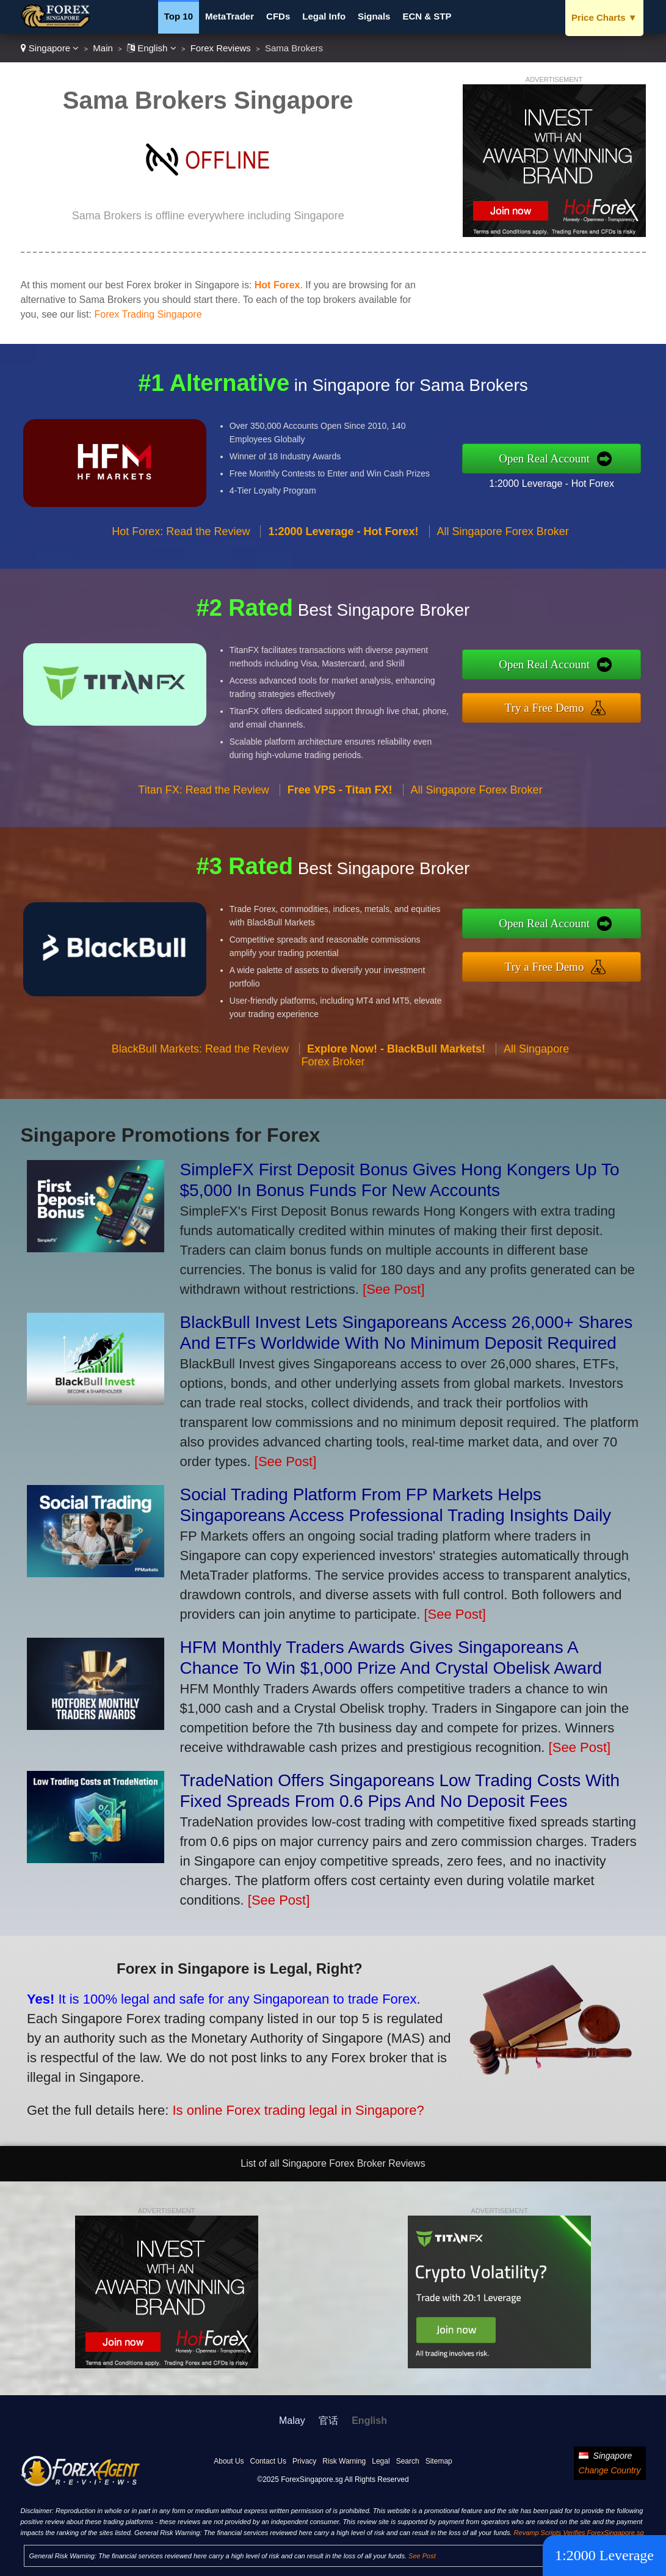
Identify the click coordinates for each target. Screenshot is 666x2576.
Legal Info (324, 16)
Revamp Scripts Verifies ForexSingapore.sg (579, 2532)
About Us (229, 2461)
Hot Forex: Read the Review (181, 541)
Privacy (304, 2461)
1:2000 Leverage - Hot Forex (561, 481)
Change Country (610, 2470)
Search (407, 2461)
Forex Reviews (220, 48)
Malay (292, 2420)
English (151, 48)
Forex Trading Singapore (147, 314)
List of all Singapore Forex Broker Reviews (333, 2163)
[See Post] (394, 1289)
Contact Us (268, 2461)
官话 (328, 2420)
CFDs (278, 16)
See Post (422, 2556)
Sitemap (438, 2461)
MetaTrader (229, 16)
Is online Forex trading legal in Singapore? (284, 2106)
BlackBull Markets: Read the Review (200, 1059)
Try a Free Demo (555, 707)
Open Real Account (554, 458)
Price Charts (604, 17)
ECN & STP (426, 16)
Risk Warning (344, 2461)
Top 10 (178, 16)
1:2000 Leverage (604, 2555)
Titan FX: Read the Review (203, 800)
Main (103, 48)
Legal (380, 2461)
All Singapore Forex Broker (503, 541)
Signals (374, 16)
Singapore (50, 48)
